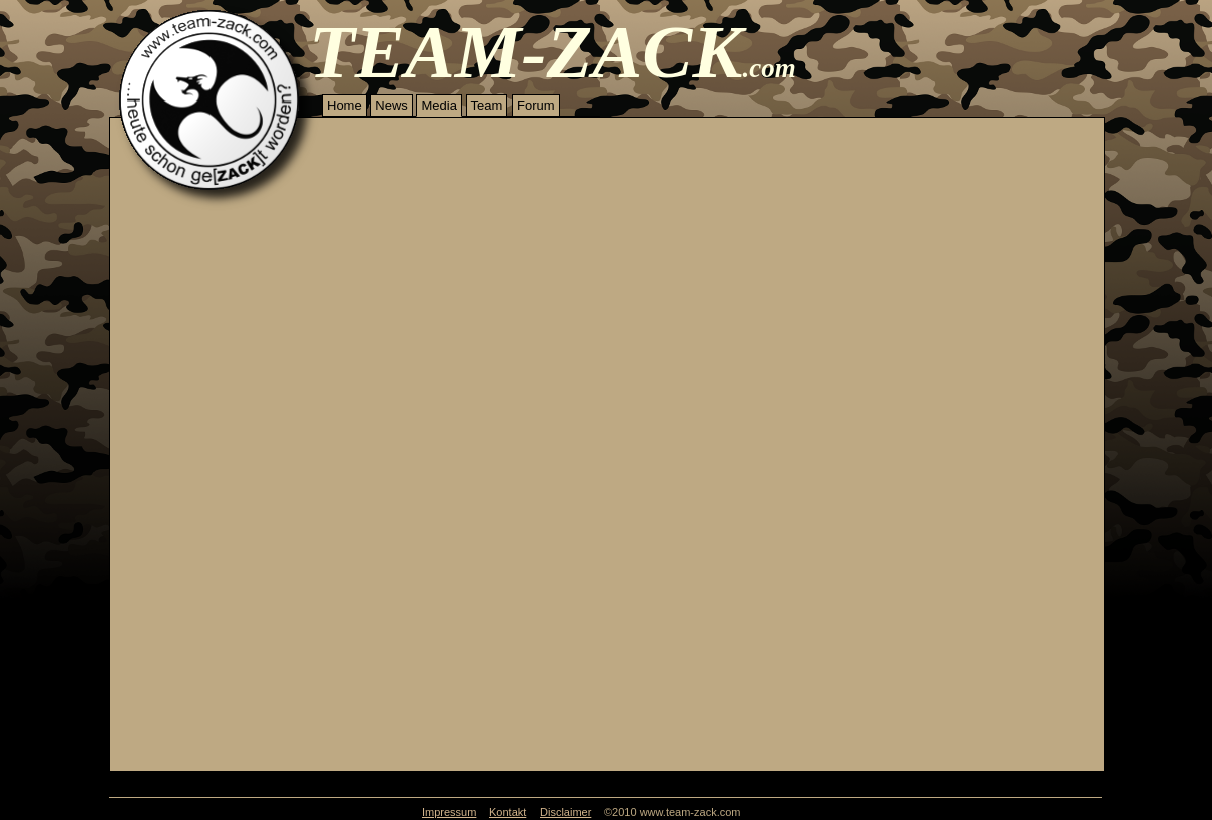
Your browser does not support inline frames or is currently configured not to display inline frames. (606, 491)
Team (487, 105)
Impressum (449, 812)
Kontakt (507, 812)
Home (344, 105)
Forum (536, 105)
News (391, 105)
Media (438, 105)
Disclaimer (565, 812)
